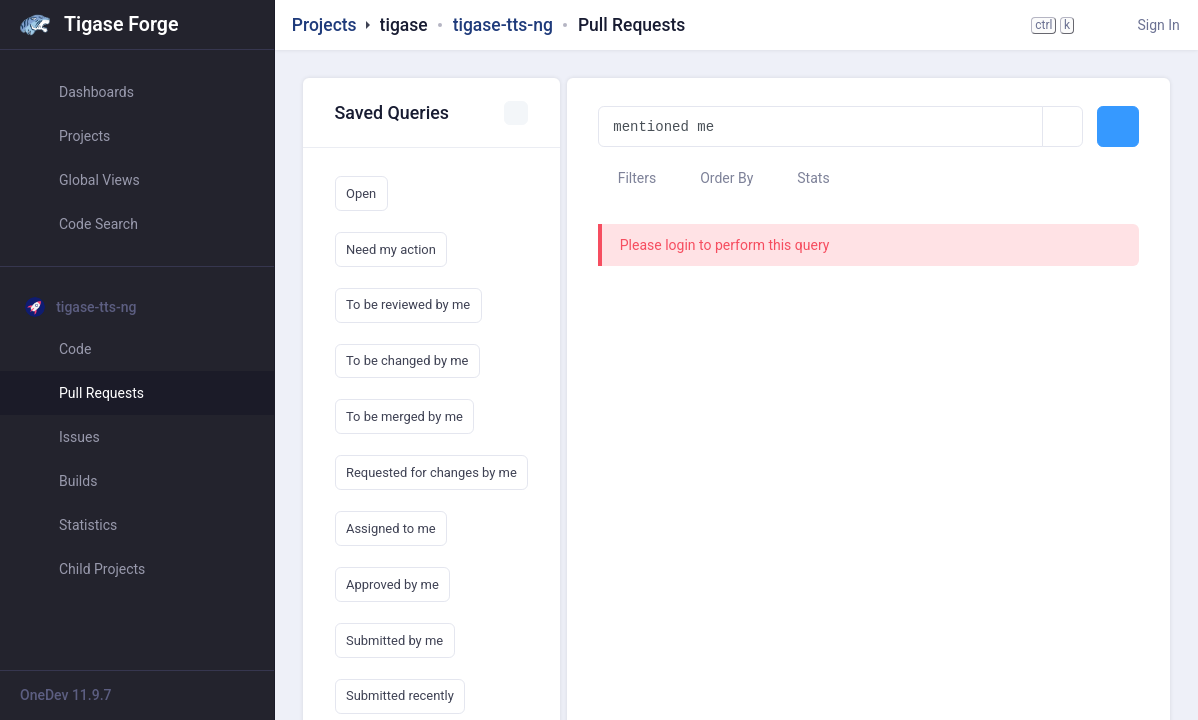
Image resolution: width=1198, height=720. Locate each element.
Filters (627, 178)
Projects (324, 25)
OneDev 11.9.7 (66, 695)
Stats (804, 178)
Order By (717, 178)
